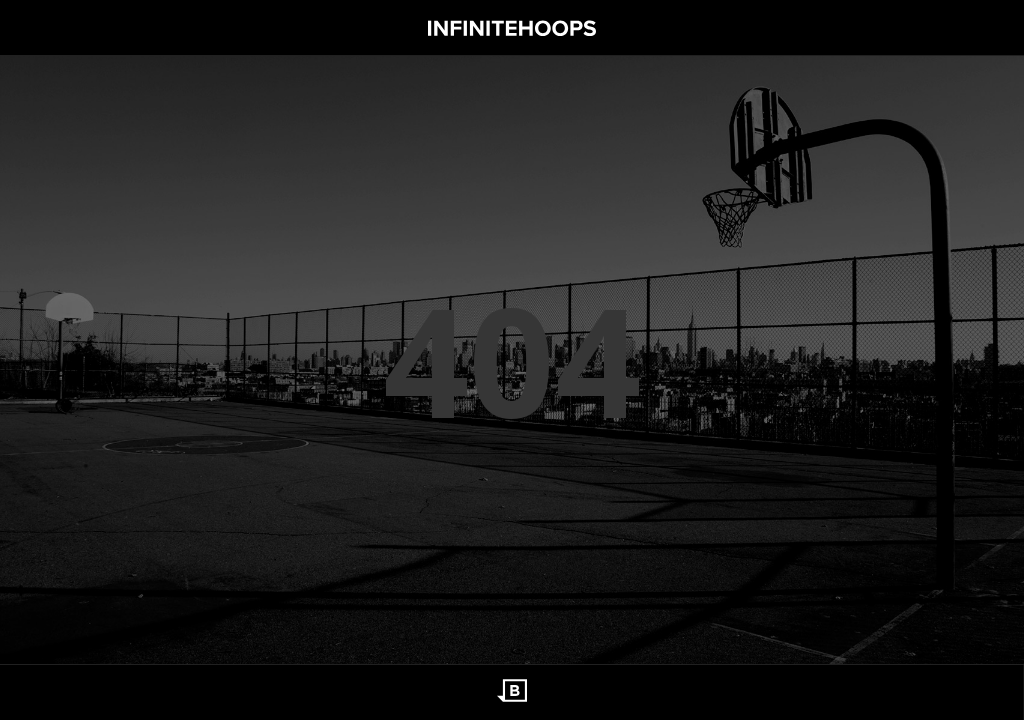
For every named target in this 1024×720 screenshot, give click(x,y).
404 (512, 360)
